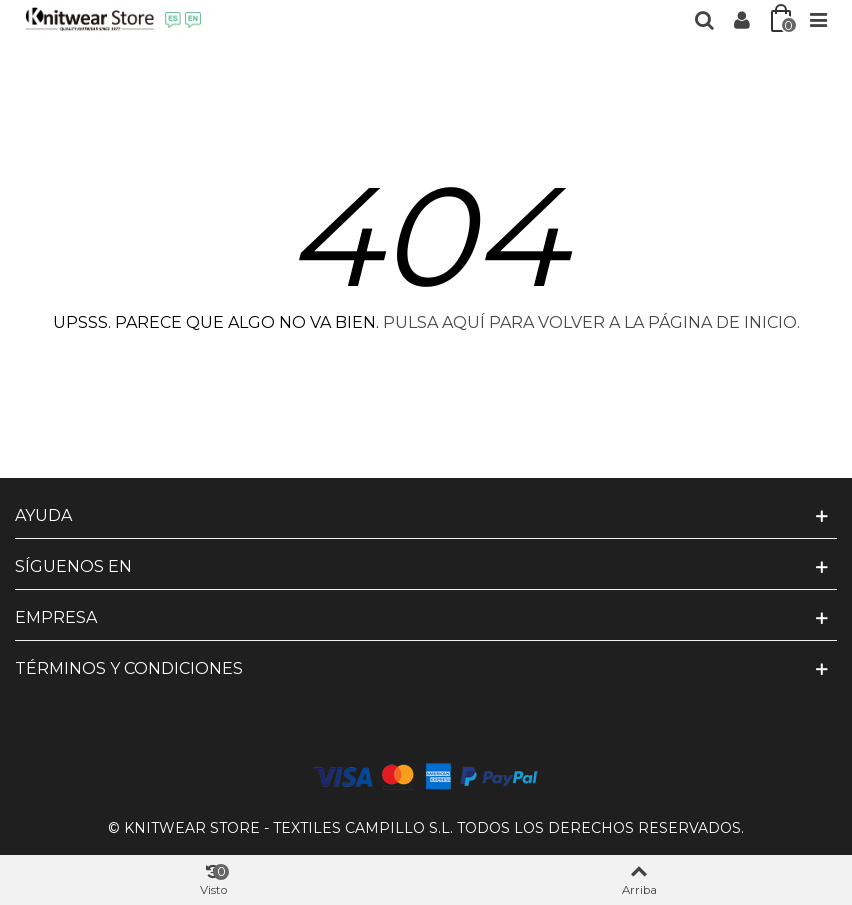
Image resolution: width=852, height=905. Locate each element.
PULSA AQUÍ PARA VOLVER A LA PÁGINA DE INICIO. (591, 322)
